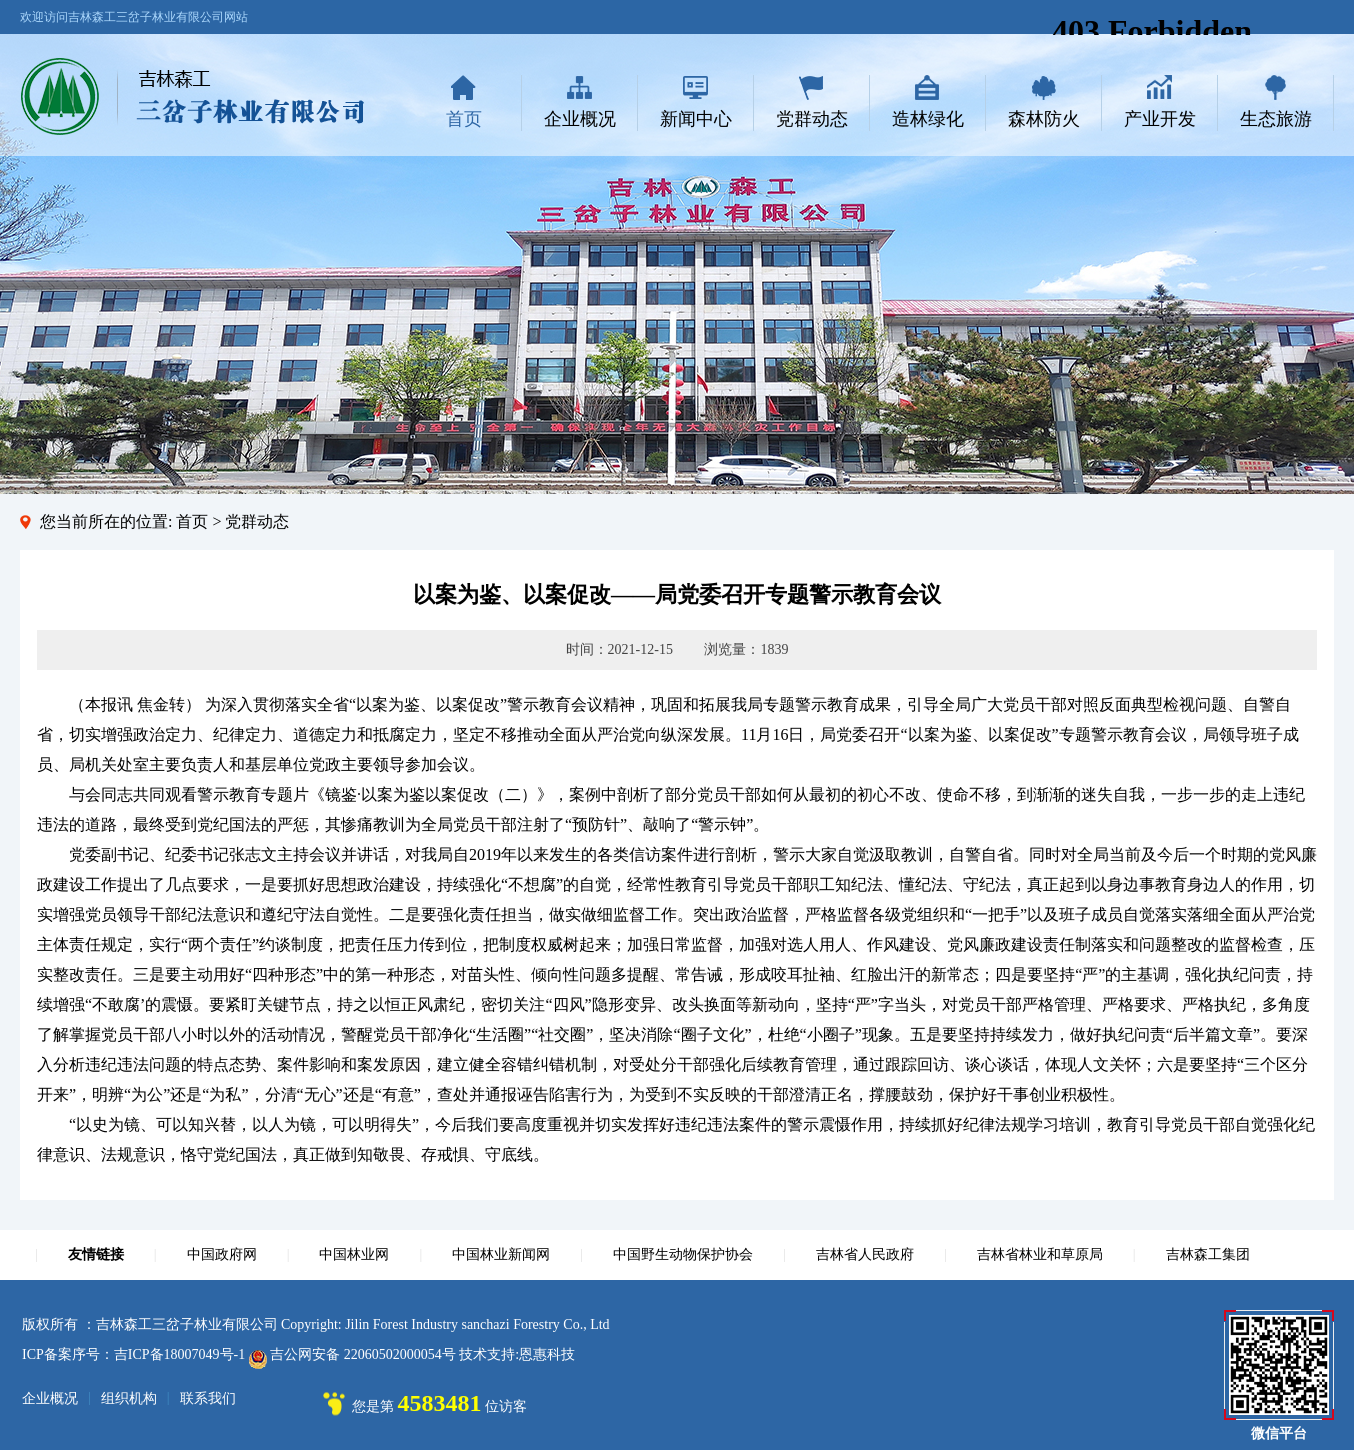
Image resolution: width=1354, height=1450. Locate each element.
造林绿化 (928, 119)
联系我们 (208, 1398)
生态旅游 (1276, 119)
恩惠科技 (547, 1354)
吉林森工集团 (1208, 1254)
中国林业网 (354, 1254)
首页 (464, 119)
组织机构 (129, 1398)
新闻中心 (696, 119)
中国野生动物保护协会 (683, 1254)
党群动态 (812, 119)
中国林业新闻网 (501, 1254)
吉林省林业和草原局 (1040, 1254)
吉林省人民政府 (865, 1254)
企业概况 (580, 119)
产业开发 (1160, 119)
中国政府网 (222, 1254)
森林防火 (1044, 119)
